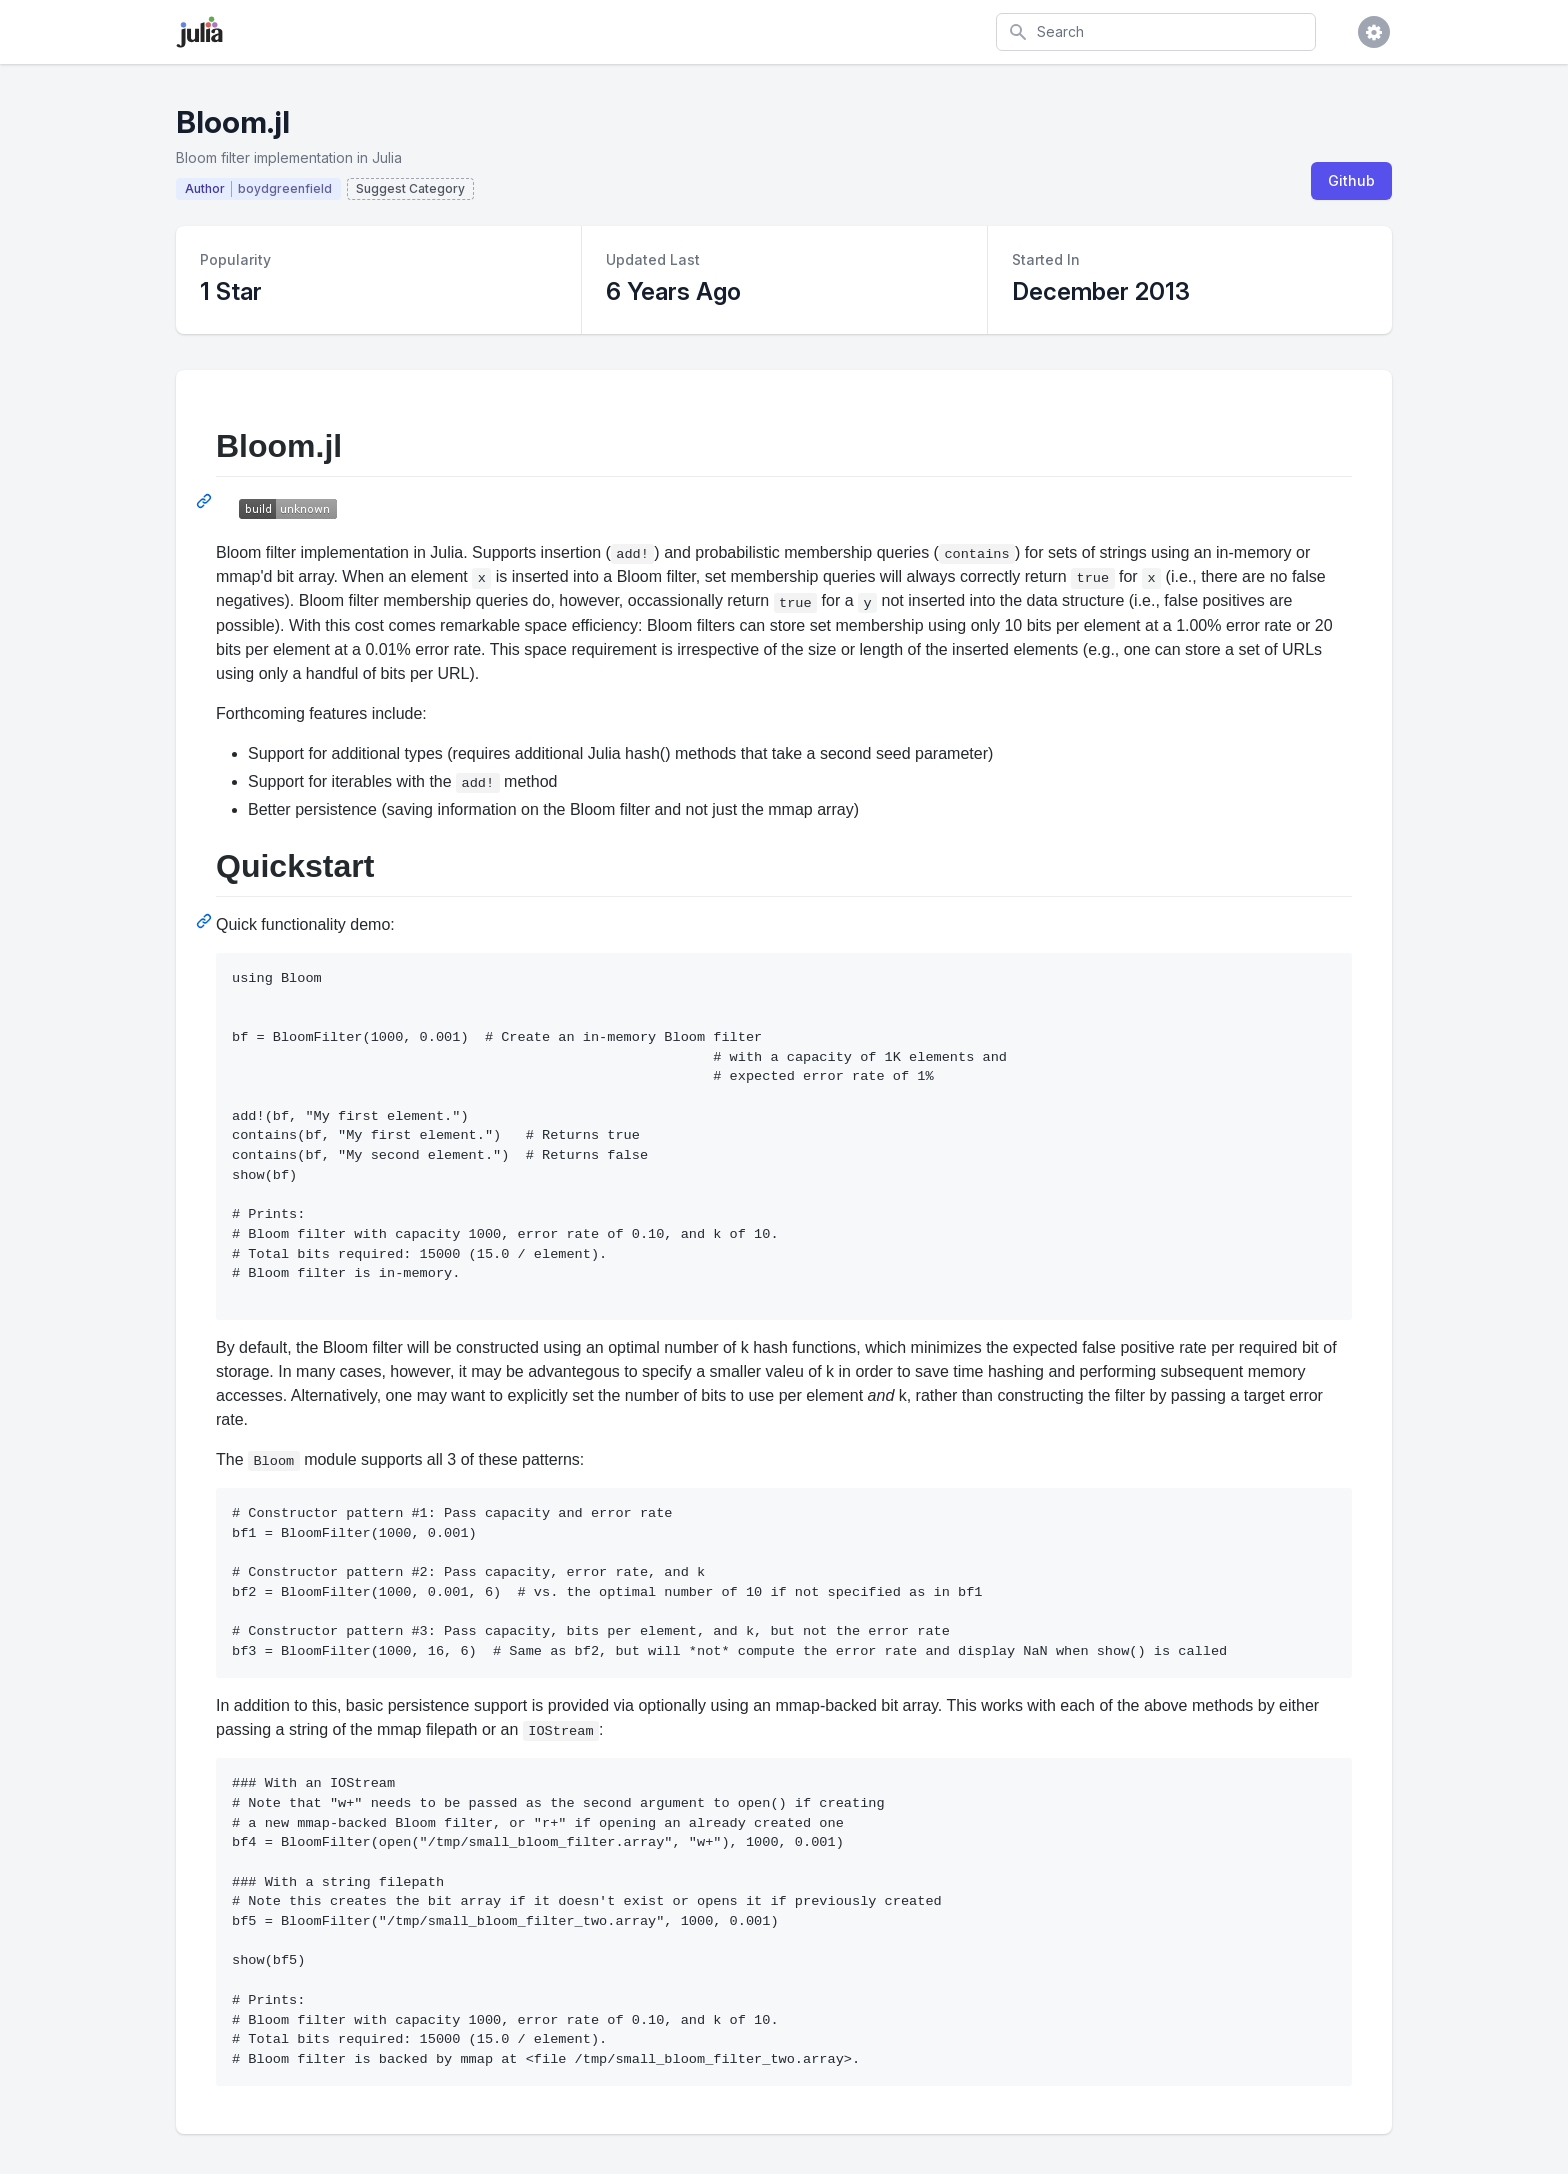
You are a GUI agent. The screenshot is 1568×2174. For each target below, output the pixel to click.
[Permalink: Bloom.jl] (206, 501)
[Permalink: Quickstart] (206, 921)
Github (1351, 180)
